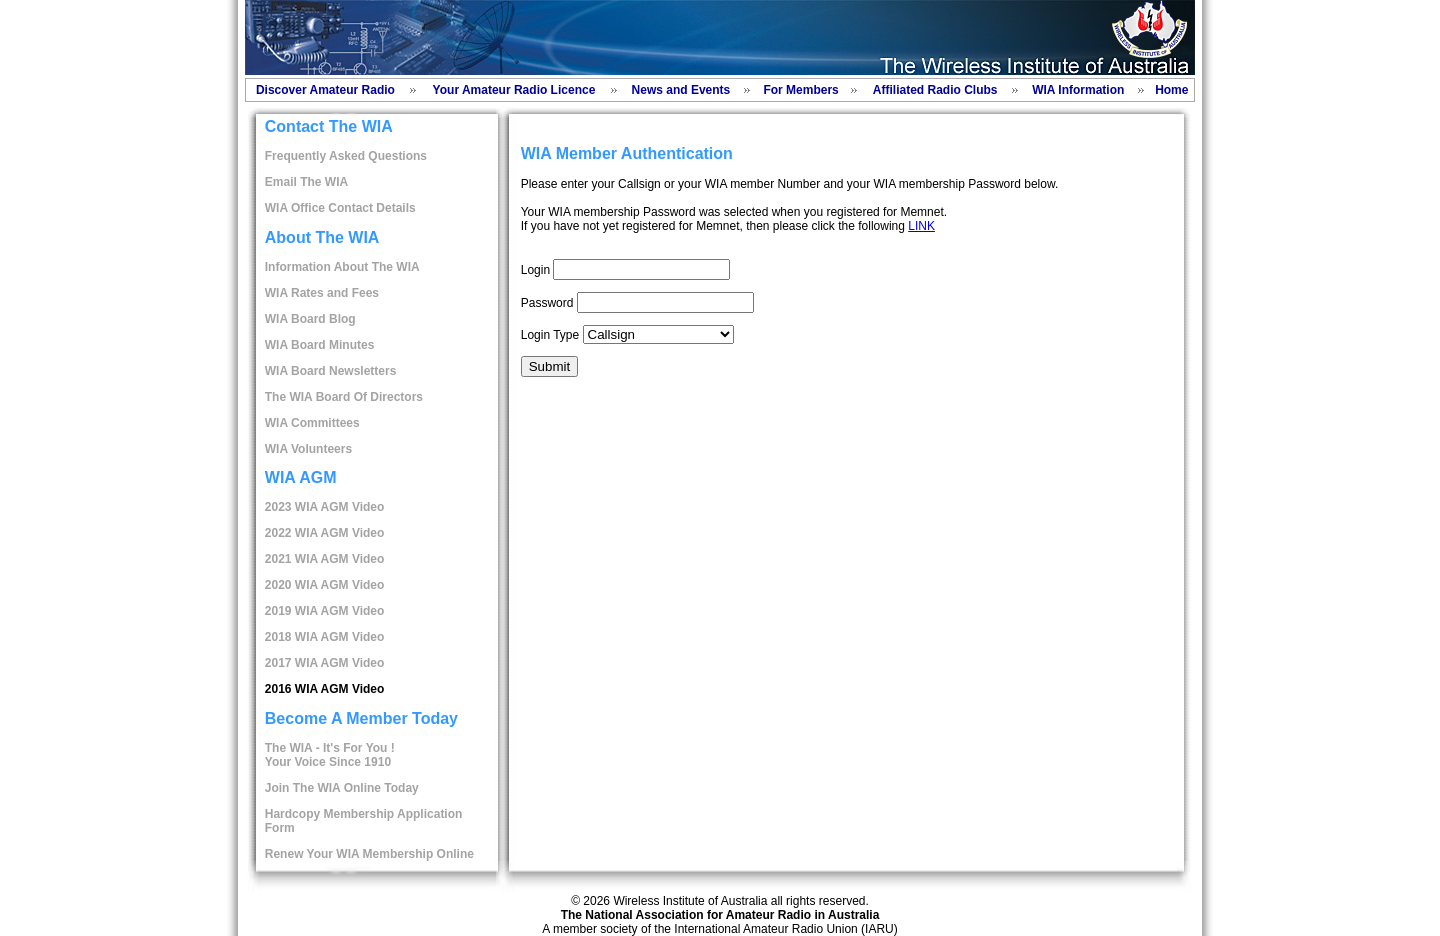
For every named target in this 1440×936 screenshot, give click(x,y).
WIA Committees (312, 423)
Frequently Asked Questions (346, 156)
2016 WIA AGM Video (325, 689)
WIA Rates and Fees (322, 293)
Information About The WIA (342, 267)
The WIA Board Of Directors (344, 397)
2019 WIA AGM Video (325, 611)
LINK (921, 226)
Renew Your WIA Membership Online (369, 854)
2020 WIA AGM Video (325, 585)
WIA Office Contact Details (340, 208)
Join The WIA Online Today (342, 788)
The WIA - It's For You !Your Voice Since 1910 (330, 755)
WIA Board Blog (310, 319)
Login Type (550, 335)
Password (547, 303)
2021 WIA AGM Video (325, 559)
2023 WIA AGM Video (325, 507)
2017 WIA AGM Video (325, 663)
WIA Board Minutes (320, 345)
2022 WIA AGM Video (325, 533)
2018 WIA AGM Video (325, 637)
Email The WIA (306, 182)
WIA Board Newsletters (331, 371)
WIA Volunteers (308, 449)
